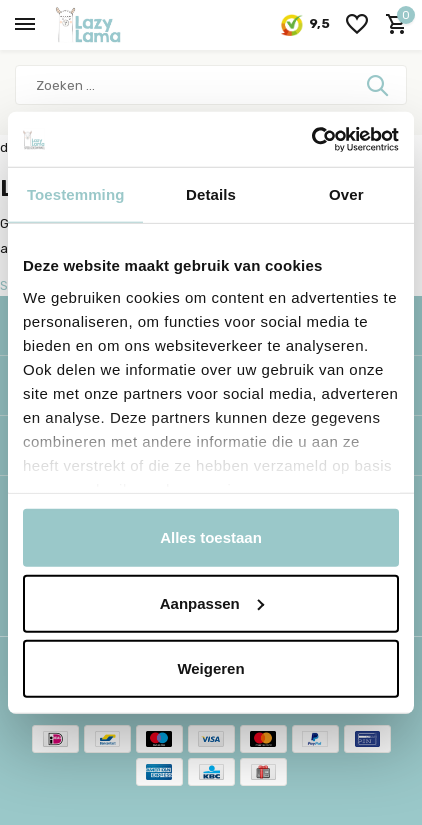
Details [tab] (211, 194)
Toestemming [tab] (76, 194)
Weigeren (210, 668)
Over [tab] (346, 194)
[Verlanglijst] (357, 25)
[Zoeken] (211, 85)
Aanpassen (212, 602)
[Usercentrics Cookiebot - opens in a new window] (311, 139)
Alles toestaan (211, 537)
